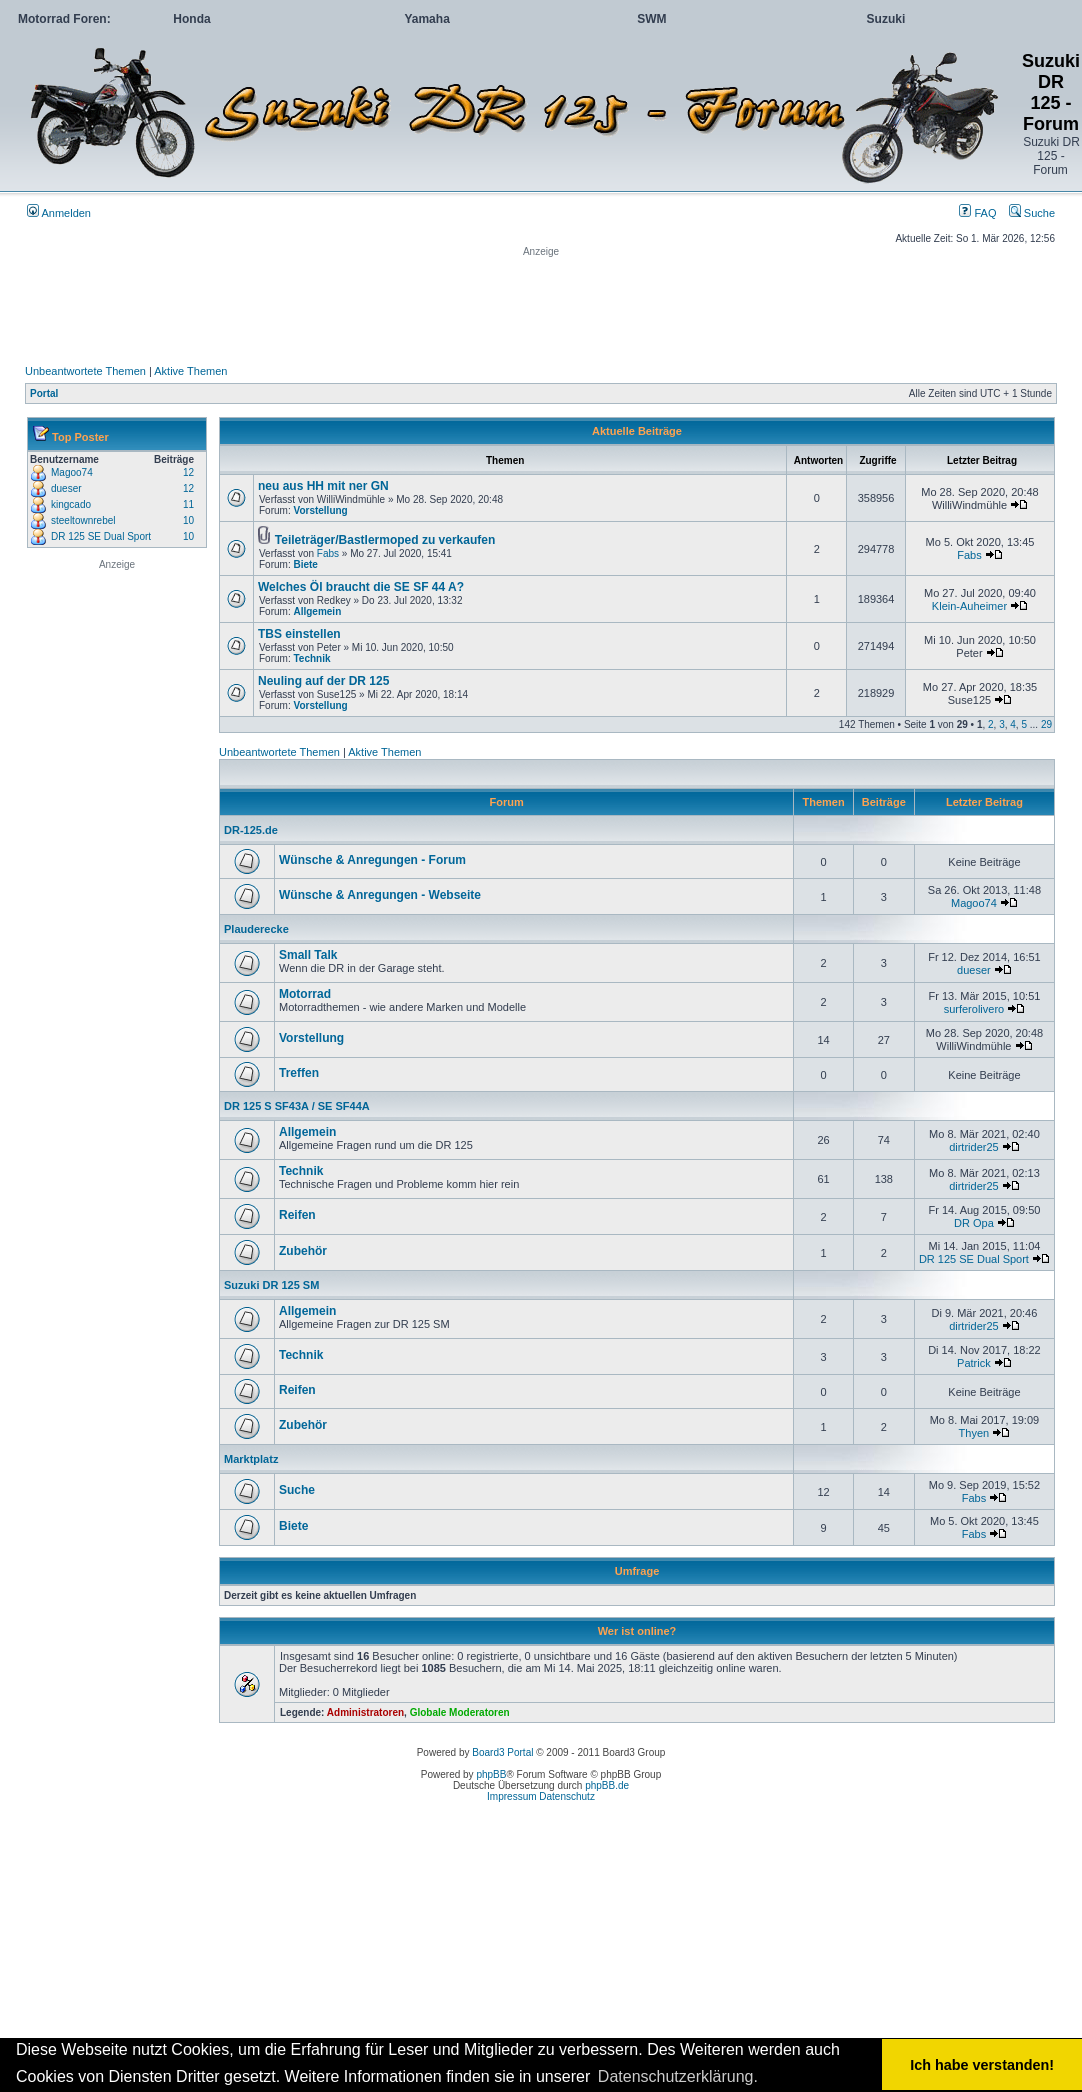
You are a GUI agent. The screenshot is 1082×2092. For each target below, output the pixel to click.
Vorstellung (320, 510)
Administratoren (365, 1712)
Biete (305, 564)
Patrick (974, 1363)
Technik (311, 658)
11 (188, 504)
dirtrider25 (974, 1147)
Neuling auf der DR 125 (323, 681)
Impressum (511, 1796)
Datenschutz (567, 1796)
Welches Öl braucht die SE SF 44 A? (361, 587)
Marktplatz (251, 1459)
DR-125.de (251, 830)
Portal (44, 393)
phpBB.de (607, 1785)
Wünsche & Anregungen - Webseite (380, 895)
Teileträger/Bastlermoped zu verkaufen (385, 540)
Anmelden (59, 213)
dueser (66, 488)
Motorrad (305, 994)
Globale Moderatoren (460, 1712)
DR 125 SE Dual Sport (101, 536)
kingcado (71, 504)
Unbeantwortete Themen (85, 371)
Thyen (974, 1433)
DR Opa (974, 1223)
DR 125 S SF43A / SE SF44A (297, 1106)
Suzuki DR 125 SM (271, 1285)
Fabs (328, 553)
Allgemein (317, 611)
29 (1046, 724)
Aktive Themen (190, 371)
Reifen (297, 1215)
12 (188, 472)
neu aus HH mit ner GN (323, 486)
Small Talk (308, 955)
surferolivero (974, 1009)
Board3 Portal (502, 1752)
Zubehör (303, 1251)
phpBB (491, 1774)
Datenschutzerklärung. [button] (678, 2076)
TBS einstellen (299, 634)
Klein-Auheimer (969, 606)
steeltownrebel (83, 520)
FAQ (977, 213)
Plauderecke (256, 929)
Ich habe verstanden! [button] (982, 2065)
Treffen (299, 1073)
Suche (1032, 213)
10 (188, 520)
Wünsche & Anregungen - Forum (372, 860)
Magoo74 (72, 472)
